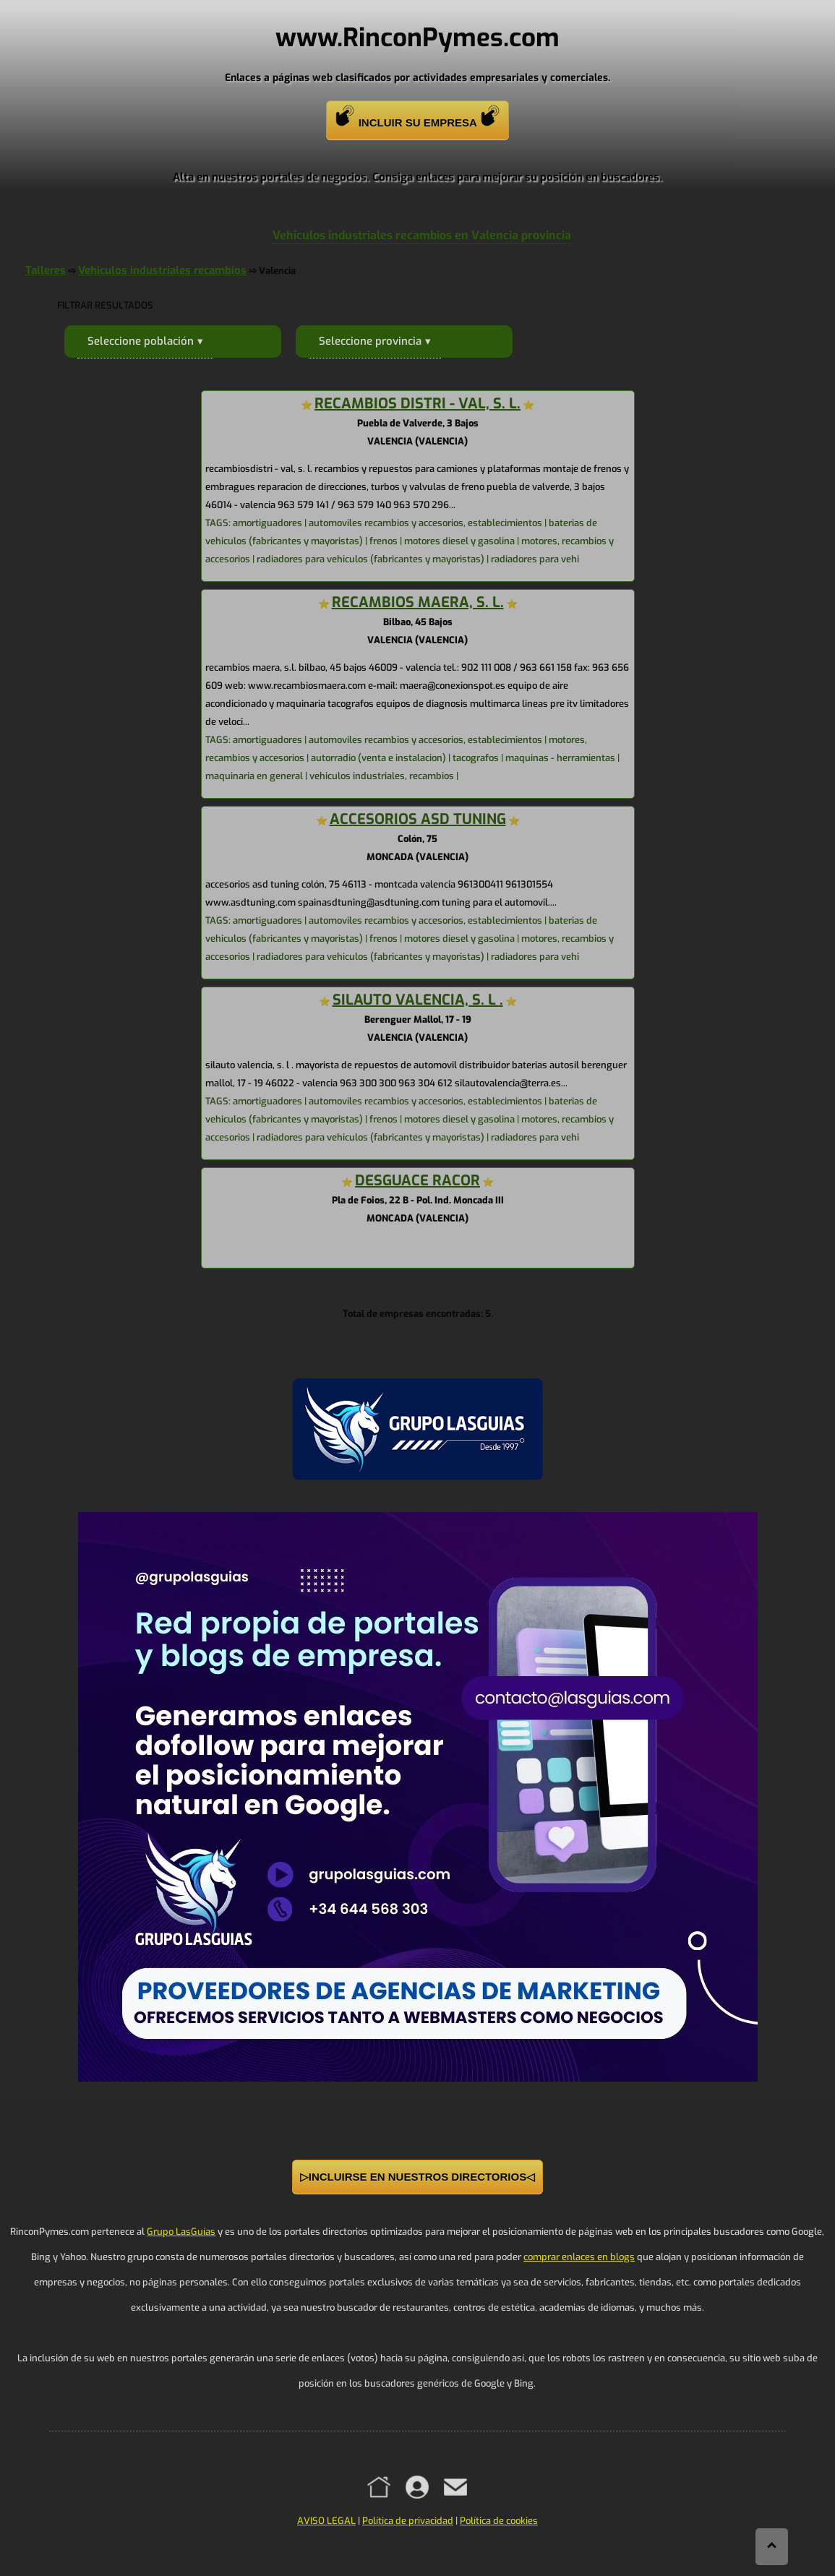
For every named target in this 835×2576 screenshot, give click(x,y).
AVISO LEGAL (326, 2521)
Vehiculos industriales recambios (162, 270)
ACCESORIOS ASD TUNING (418, 819)
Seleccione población (140, 341)
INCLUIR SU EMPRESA (418, 117)
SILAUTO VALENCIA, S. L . (418, 1000)
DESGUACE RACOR (417, 1180)
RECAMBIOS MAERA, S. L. (418, 602)
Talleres (45, 270)
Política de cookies (499, 2521)
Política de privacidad (407, 2521)
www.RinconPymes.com (417, 37)
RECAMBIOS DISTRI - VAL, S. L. (417, 403)
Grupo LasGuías (181, 2231)
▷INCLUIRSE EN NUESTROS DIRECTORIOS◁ (417, 2177)
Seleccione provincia (370, 341)
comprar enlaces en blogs (579, 2257)
